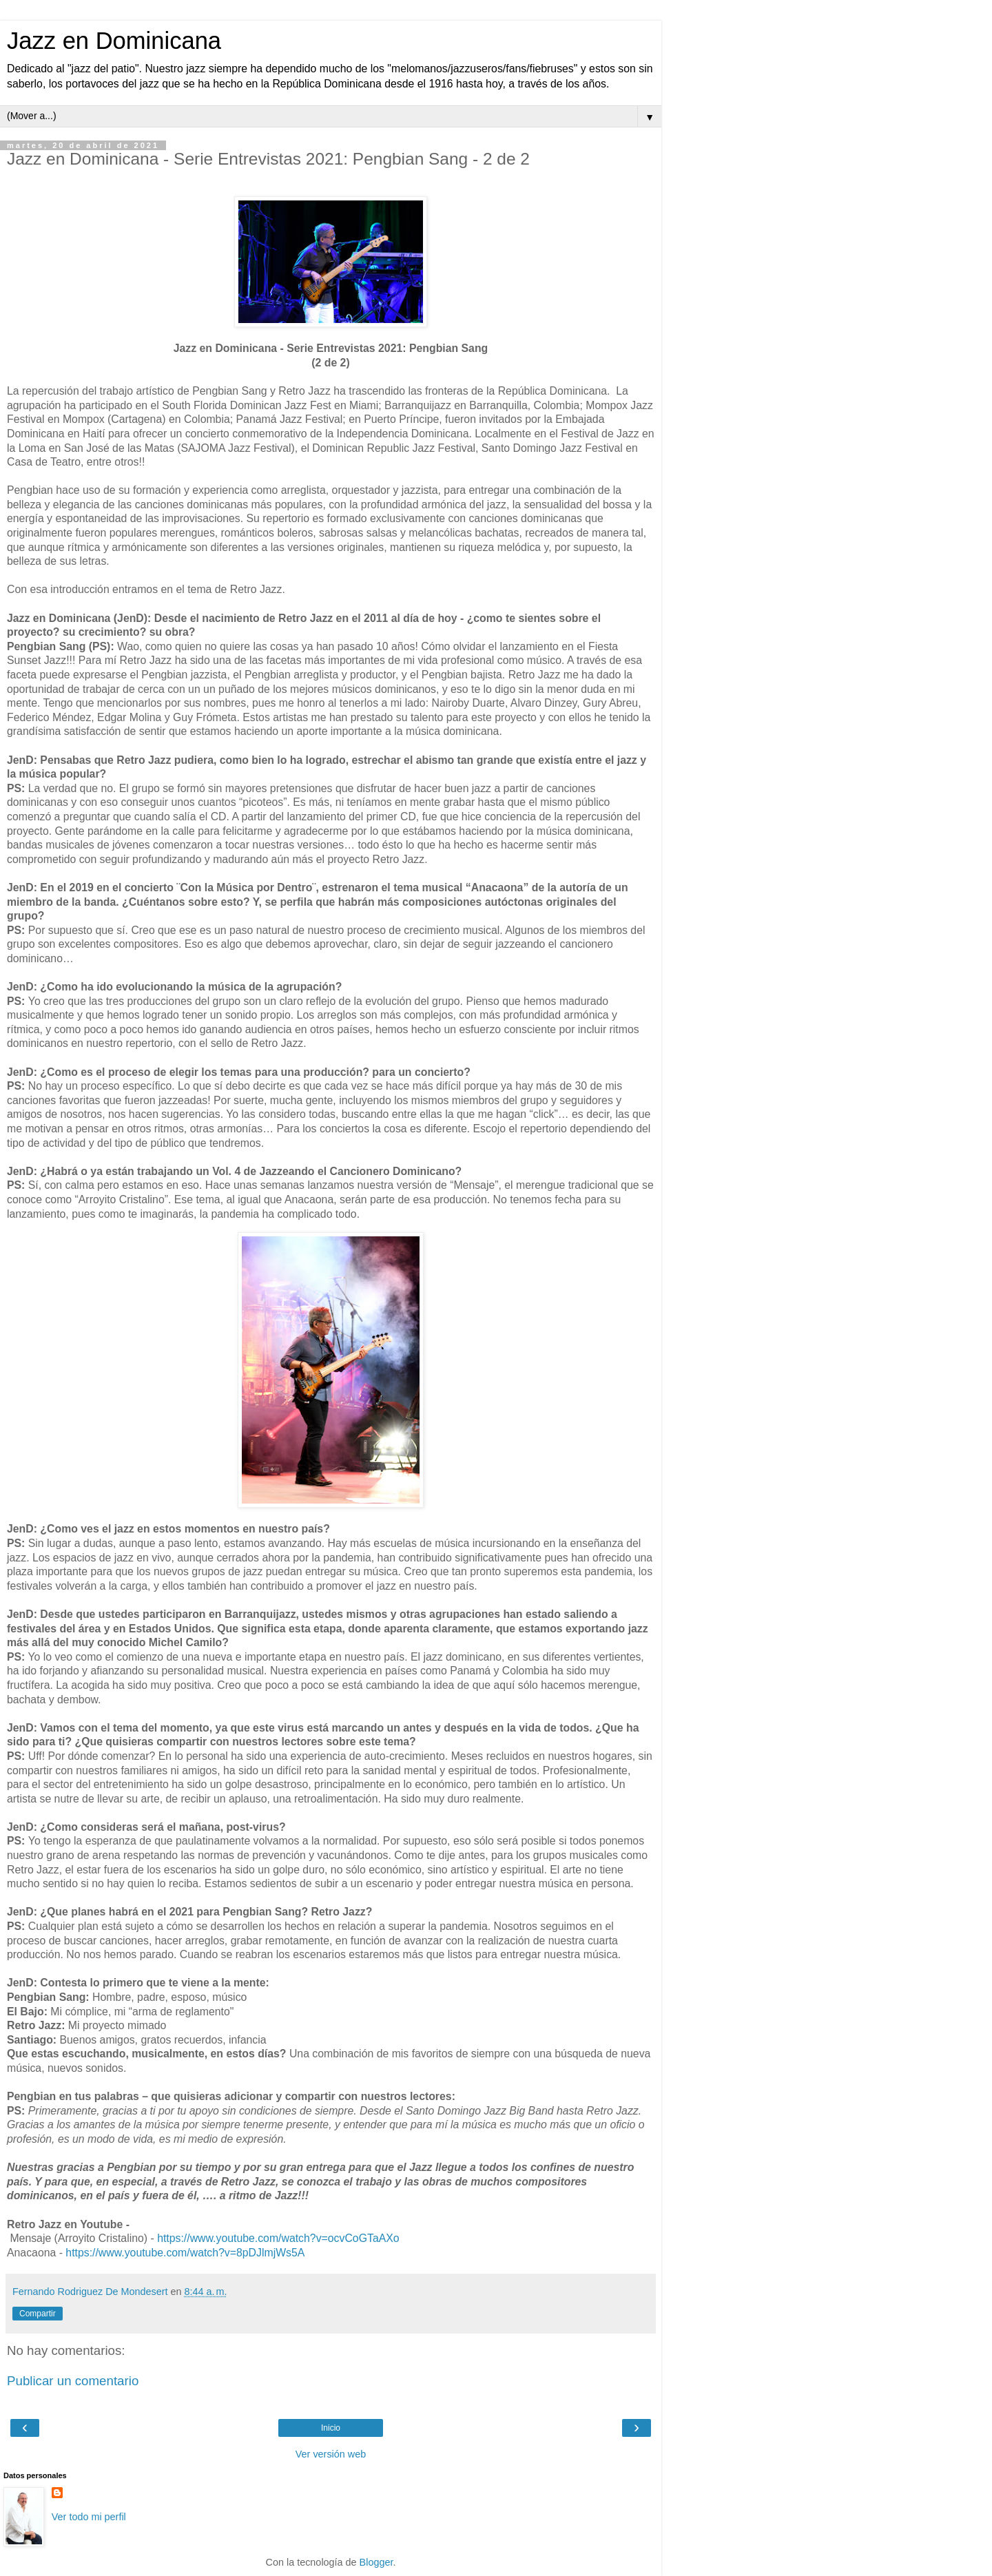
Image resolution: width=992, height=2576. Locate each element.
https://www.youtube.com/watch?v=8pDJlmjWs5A (184, 2252)
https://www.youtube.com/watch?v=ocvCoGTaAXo (278, 2238)
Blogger (376, 2562)
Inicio (330, 2428)
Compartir (37, 2313)
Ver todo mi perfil (89, 2516)
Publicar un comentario (72, 2381)
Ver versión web (331, 2454)
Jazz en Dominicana (114, 41)
